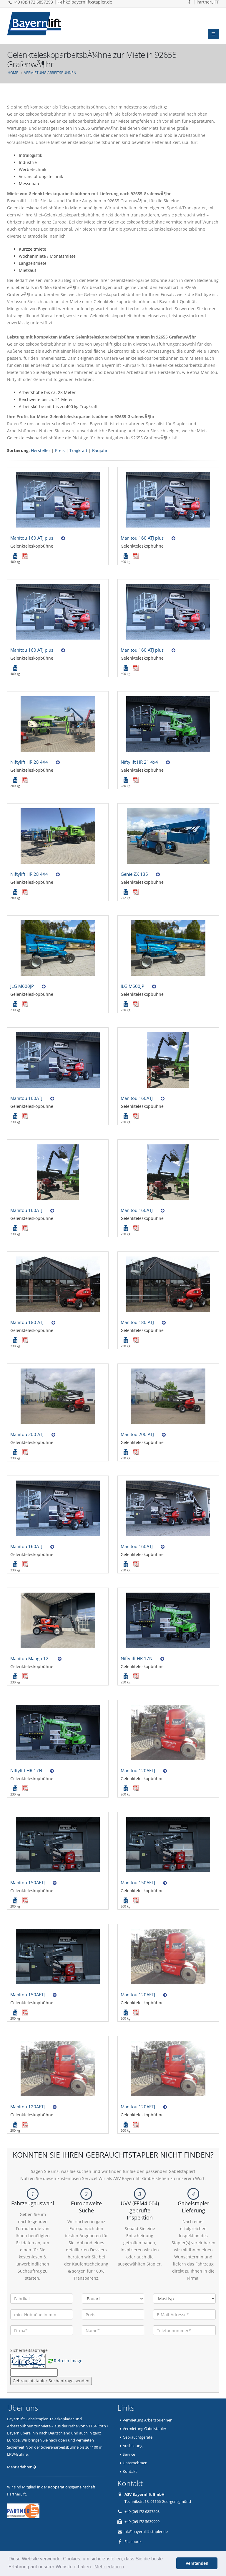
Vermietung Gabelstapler (144, 2428)
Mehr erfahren (21, 2467)
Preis (60, 450)
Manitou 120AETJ (138, 1770)
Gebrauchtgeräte (137, 2437)
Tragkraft (78, 450)
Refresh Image (68, 2360)
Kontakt (130, 2471)
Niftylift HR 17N (136, 1658)
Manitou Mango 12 (30, 1658)
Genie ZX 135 (134, 874)
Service (129, 2454)
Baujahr (100, 450)
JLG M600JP (22, 986)
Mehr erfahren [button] (109, 2566)
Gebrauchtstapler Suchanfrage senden (51, 2380)
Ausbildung (132, 2445)
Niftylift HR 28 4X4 (29, 762)
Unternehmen (135, 2462)
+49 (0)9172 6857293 (141, 2511)
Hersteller (40, 450)
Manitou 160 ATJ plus (31, 538)
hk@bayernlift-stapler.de (146, 2531)
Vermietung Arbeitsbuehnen (147, 2420)
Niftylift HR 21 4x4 (139, 762)
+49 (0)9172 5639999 (141, 2521)
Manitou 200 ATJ (27, 1434)
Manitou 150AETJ (27, 1882)
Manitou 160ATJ (26, 1098)
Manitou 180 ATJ (27, 1322)
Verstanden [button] (196, 2563)
